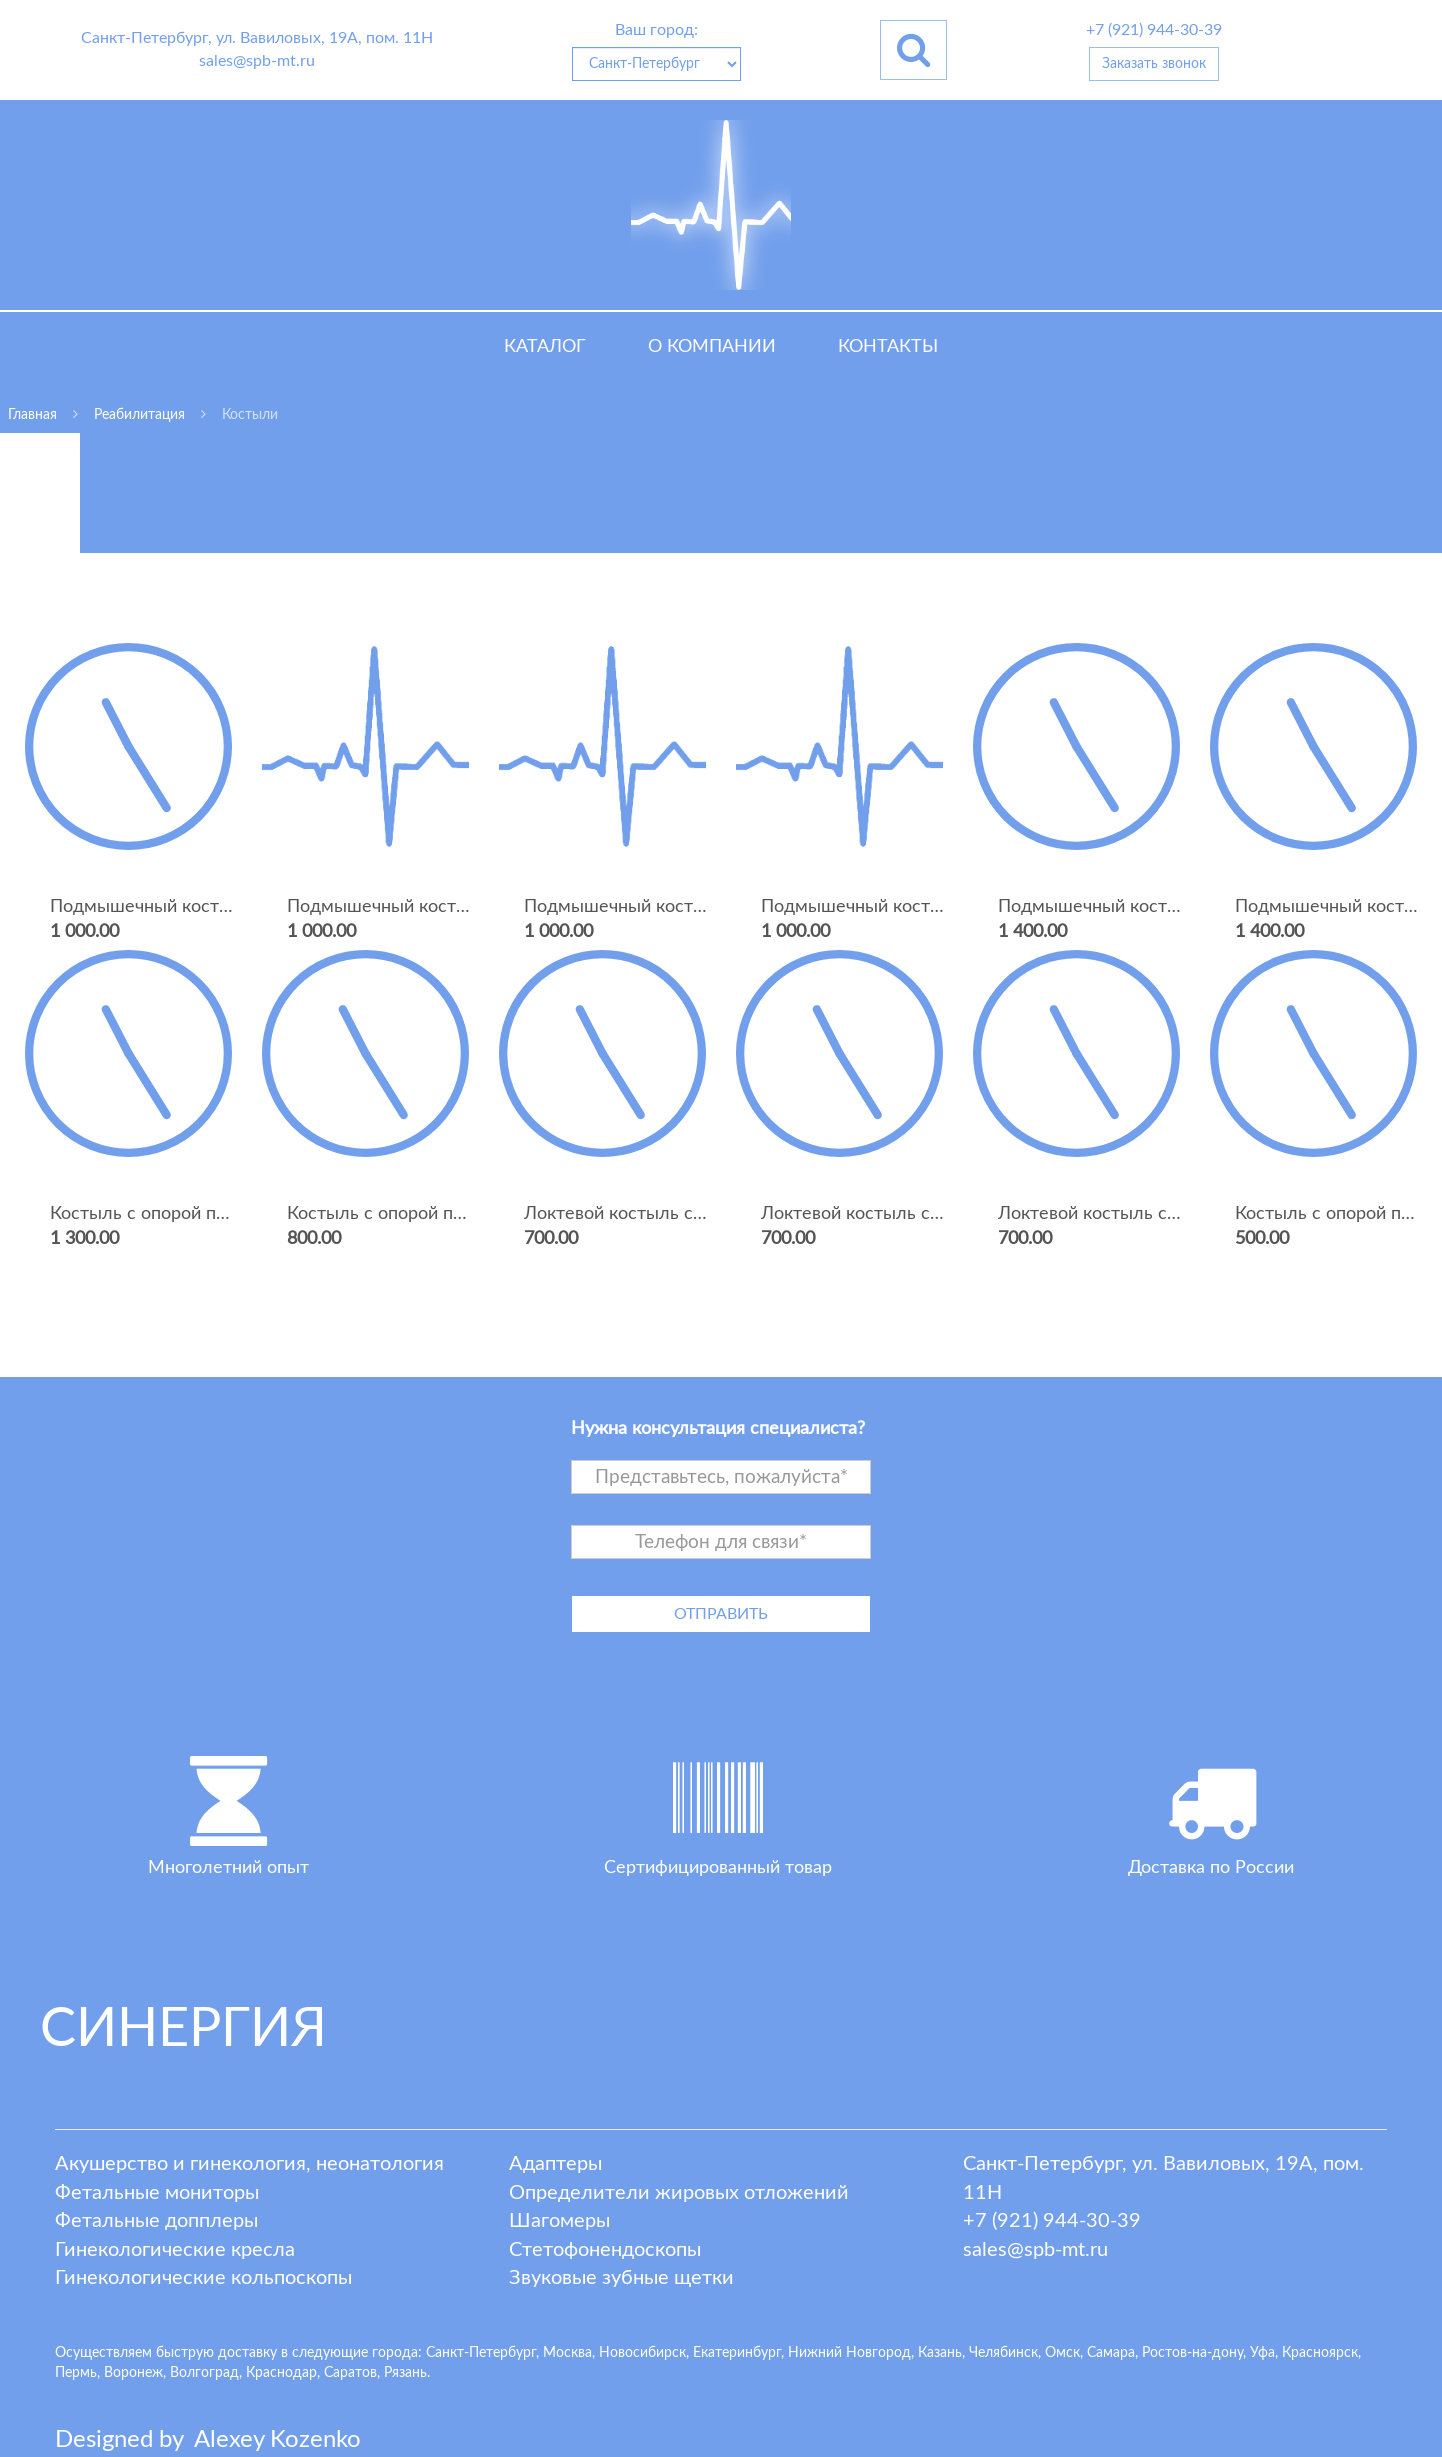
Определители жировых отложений (679, 2193)
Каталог (545, 347)
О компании (712, 347)
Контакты (888, 347)
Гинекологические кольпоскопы (203, 2278)
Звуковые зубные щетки (621, 2278)
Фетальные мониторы (157, 2193)
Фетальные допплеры (156, 2221)
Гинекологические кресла (175, 2250)
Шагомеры (559, 2221)
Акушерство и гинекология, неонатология (249, 2164)
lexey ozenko (277, 2440)
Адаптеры (555, 2164)
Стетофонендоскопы (605, 2250)
